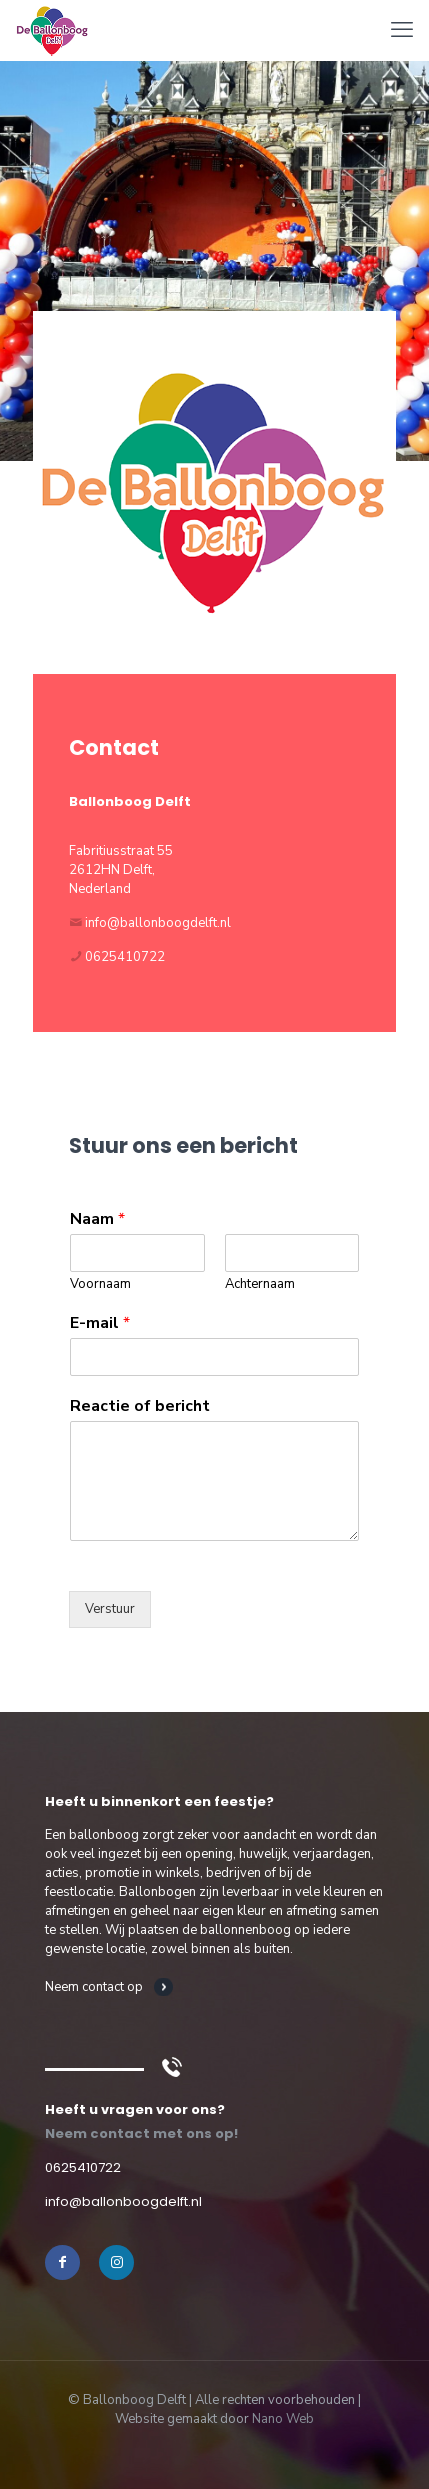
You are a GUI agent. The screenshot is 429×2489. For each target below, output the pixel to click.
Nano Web (283, 2419)
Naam (97, 1219)
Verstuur (110, 1609)
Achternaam (260, 1284)
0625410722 (125, 957)
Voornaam (100, 1284)
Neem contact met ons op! (141, 2133)
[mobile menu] (402, 30)
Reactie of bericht (140, 1406)
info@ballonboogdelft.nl (158, 923)
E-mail (100, 1323)
